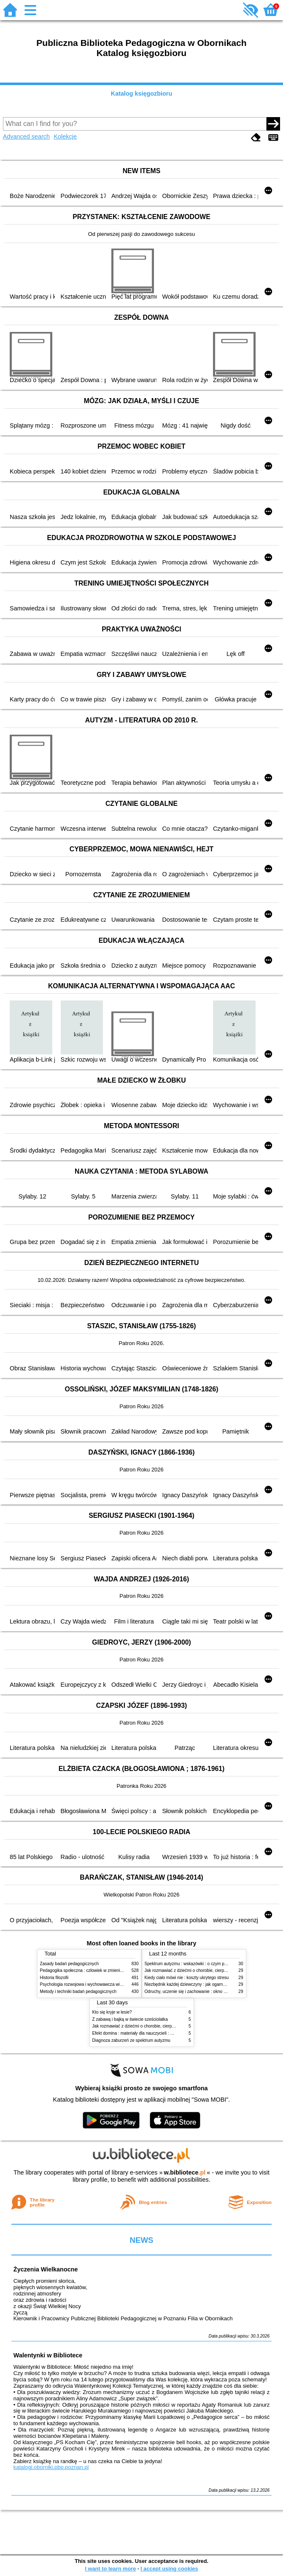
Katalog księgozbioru (141, 93)
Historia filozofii (54, 1977)
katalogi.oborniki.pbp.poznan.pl (51, 2467)
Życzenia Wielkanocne (45, 2269)
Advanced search (26, 136)
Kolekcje (65, 136)
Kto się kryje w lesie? (112, 2012)
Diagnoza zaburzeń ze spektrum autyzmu (131, 2040)
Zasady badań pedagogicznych (69, 1963)
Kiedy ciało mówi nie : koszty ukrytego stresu (187, 1977)
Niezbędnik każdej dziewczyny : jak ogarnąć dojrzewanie (198, 1984)
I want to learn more (110, 2568)
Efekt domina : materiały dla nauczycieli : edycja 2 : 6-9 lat (147, 2033)
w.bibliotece (185, 2172)
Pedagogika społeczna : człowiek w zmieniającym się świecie (97, 1970)
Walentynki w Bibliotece (47, 2355)
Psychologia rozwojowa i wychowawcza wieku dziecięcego (95, 1984)
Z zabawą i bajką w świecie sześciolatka (130, 2019)
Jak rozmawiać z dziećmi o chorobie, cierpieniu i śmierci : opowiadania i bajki (164, 2026)
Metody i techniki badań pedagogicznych (78, 1991)
